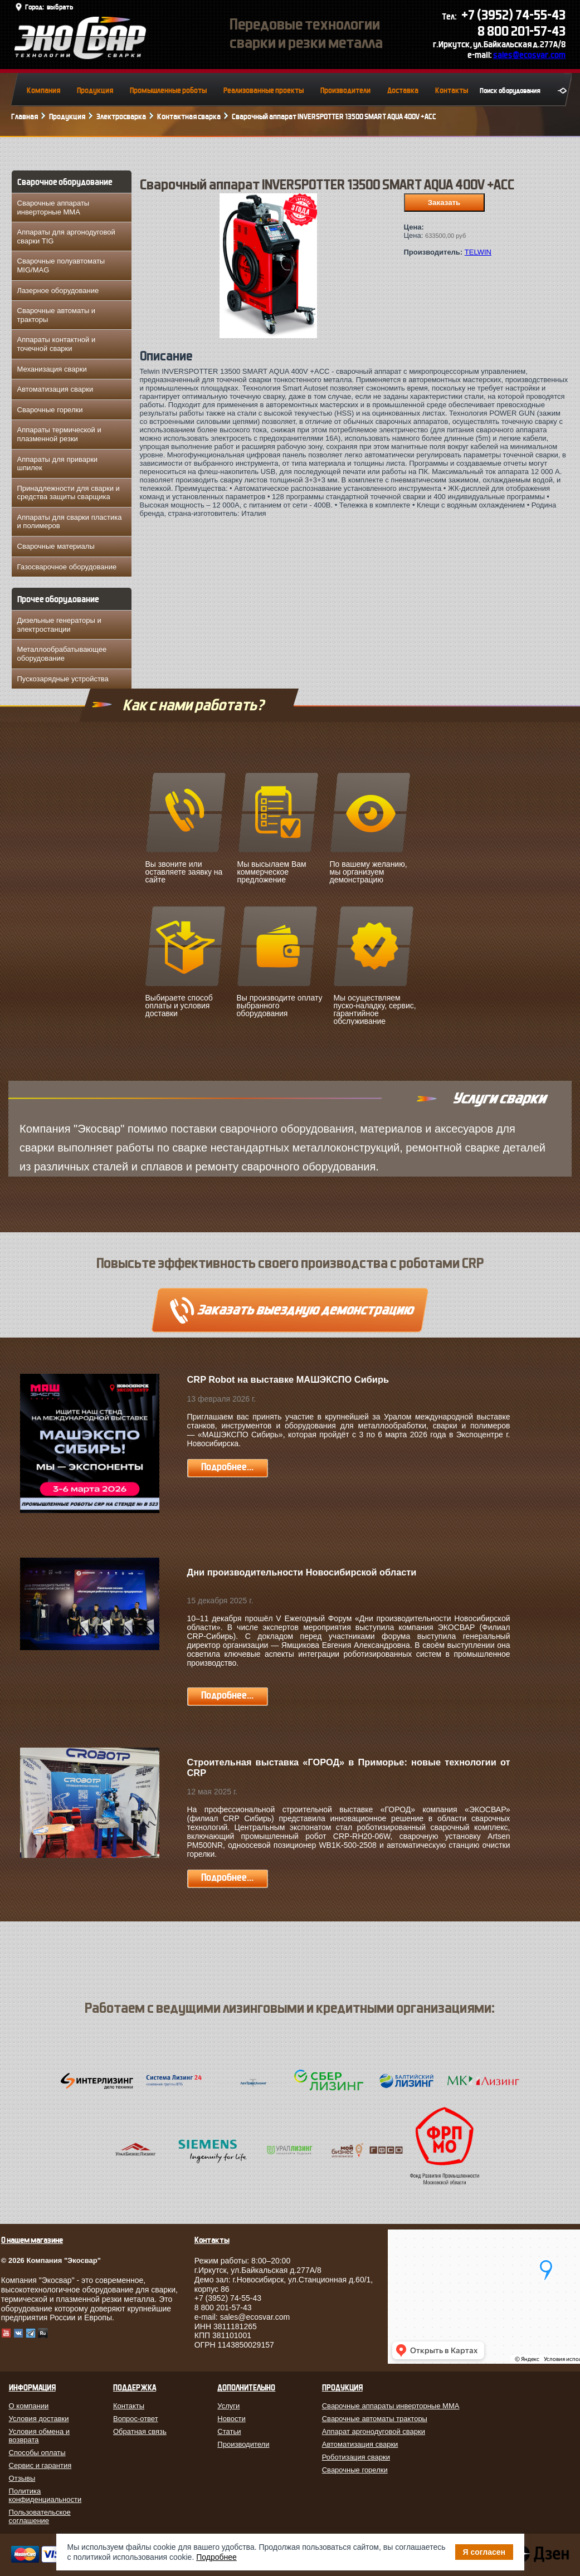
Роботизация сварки (356, 2457)
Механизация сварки (52, 369)
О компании (29, 2406)
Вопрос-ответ (135, 2418)
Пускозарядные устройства (63, 679)
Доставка (402, 90)
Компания (43, 90)
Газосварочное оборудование (67, 567)
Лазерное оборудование (58, 290)
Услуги (228, 2406)
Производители (345, 90)
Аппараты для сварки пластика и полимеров (69, 521)
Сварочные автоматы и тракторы (56, 315)
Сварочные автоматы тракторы (374, 2418)
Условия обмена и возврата (39, 2435)
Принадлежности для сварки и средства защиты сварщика (68, 492)
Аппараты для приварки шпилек (57, 463)
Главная (24, 116)
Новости (231, 2418)
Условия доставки (39, 2418)
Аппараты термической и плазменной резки (59, 434)
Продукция (95, 90)
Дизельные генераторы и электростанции (59, 624)
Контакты (451, 90)
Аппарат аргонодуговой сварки (373, 2431)
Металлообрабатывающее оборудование (62, 653)
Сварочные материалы (56, 546)
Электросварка (121, 116)
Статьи (229, 2431)
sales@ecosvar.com (529, 55)
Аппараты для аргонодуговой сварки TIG (66, 236)
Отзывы (22, 2478)
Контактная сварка (189, 116)
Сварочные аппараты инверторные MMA (53, 207)
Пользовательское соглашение (40, 2516)
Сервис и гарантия (40, 2465)
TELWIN (478, 252)
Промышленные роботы (168, 90)
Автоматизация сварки (55, 389)
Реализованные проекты (263, 90)
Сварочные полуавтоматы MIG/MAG (61, 265)
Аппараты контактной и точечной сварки (56, 344)
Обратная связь (140, 2431)
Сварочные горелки (50, 410)
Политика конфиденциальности (45, 2495)
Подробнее (216, 2557)
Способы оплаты (37, 2452)
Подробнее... (227, 1467)
